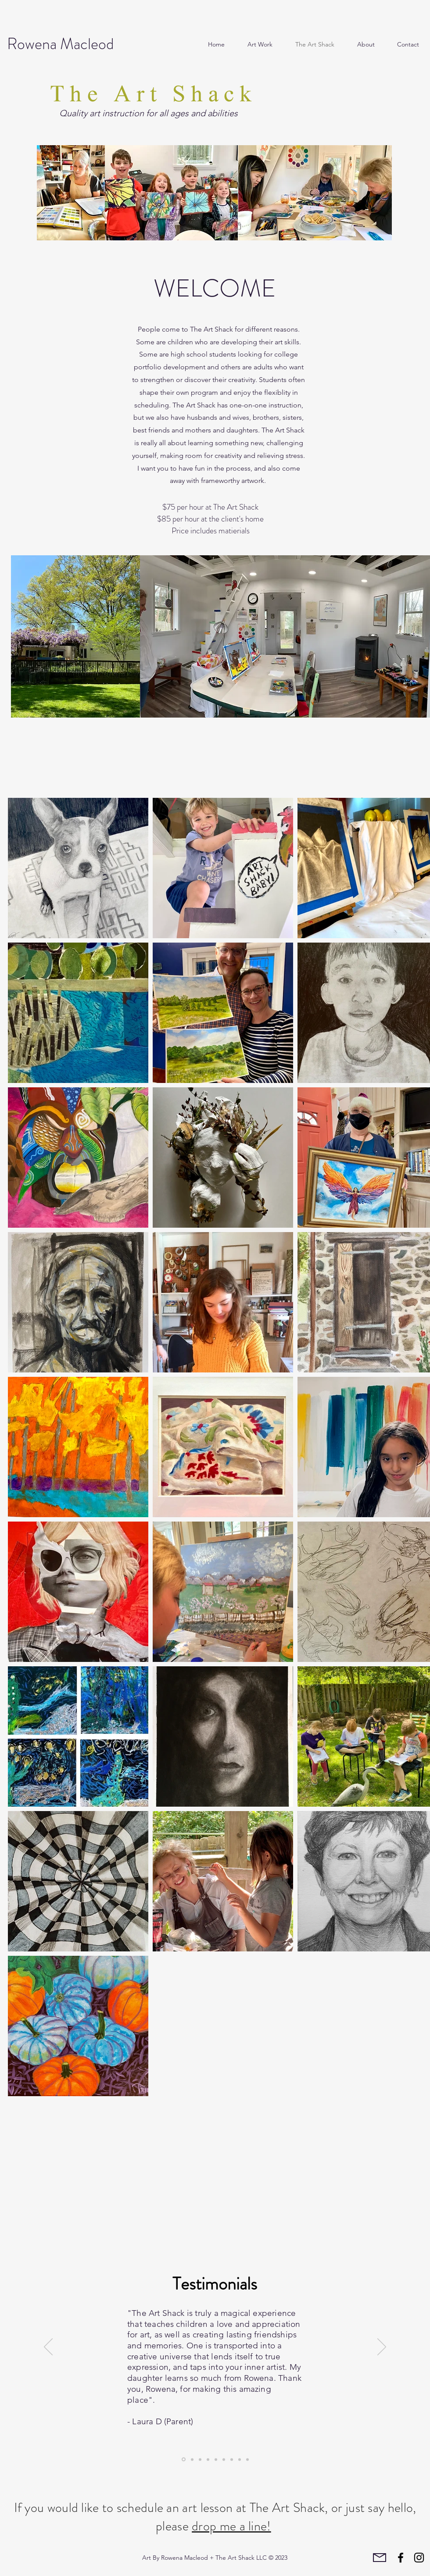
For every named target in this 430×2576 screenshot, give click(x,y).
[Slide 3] (192, 2459)
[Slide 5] (184, 2460)
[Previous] (48, 2347)
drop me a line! (231, 2526)
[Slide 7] (216, 2459)
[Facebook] (400, 2557)
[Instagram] (419, 2557)
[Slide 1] (208, 2459)
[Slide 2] (239, 2459)
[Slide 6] (223, 2459)
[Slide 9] (200, 2459)
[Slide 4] (247, 2459)
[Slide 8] (231, 2459)
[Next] (381, 2347)
